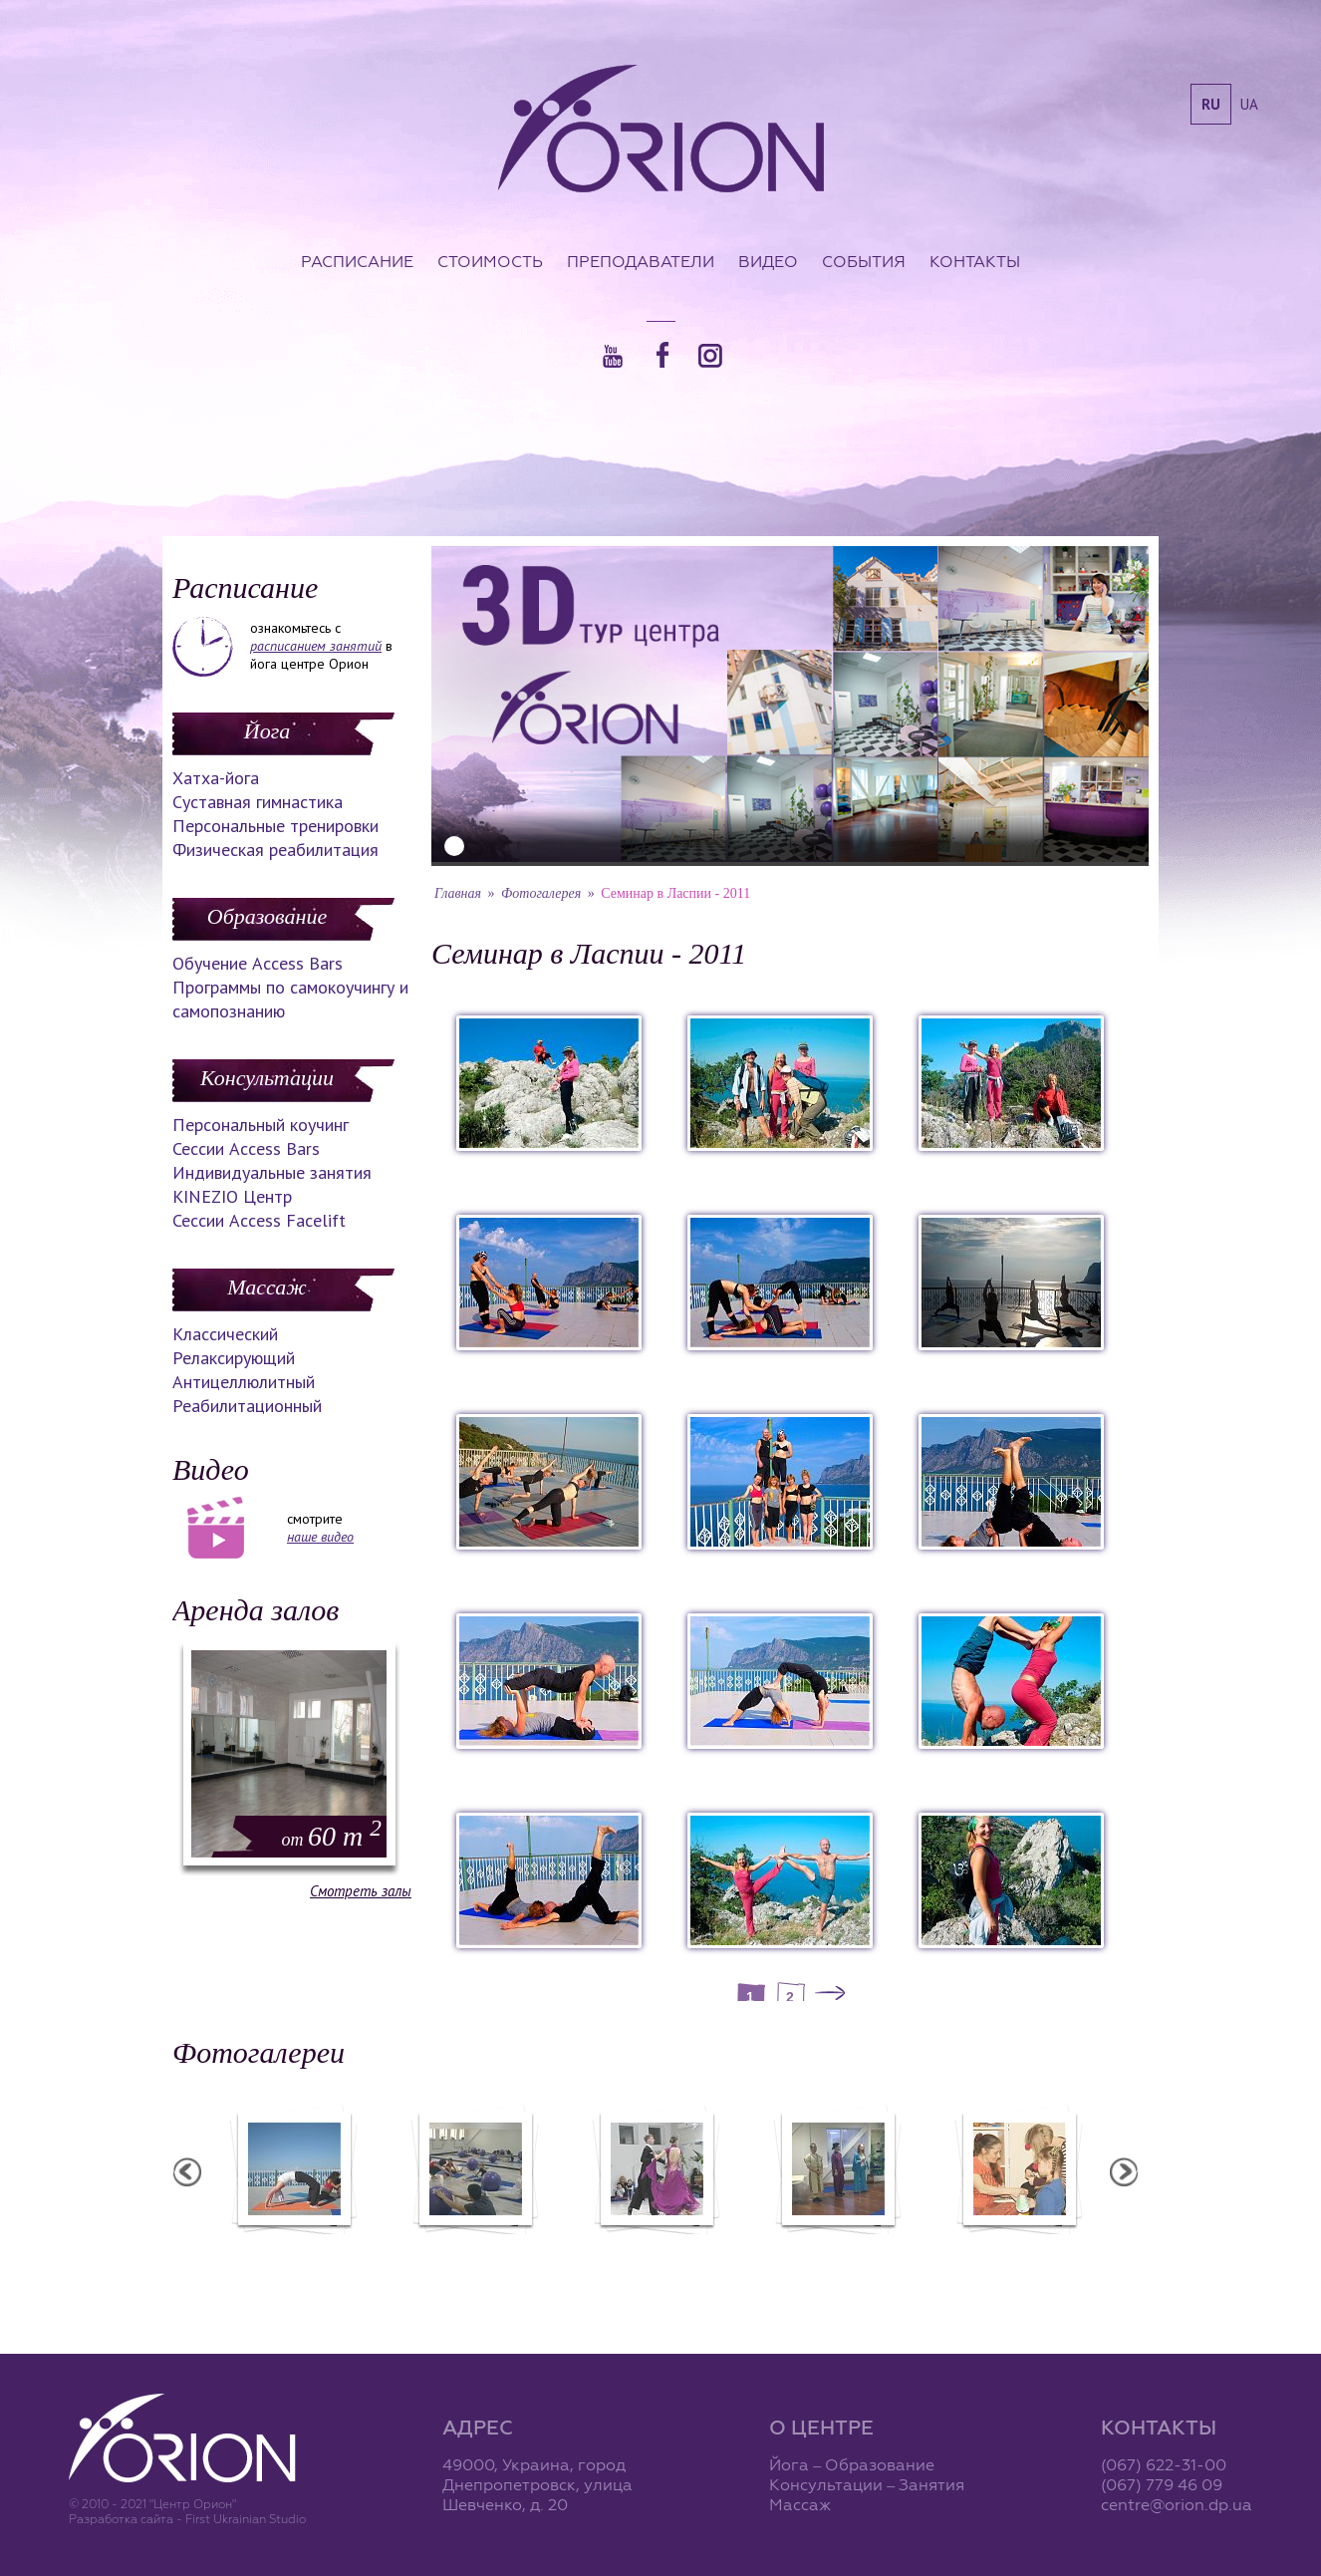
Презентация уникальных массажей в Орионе (837, 2256)
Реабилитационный (247, 1405)
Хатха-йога (215, 777)
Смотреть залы (360, 1890)
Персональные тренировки (275, 825)
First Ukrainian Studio (245, 2518)
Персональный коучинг (260, 1124)
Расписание (357, 261)
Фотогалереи (258, 2052)
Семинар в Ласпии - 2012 (293, 2247)
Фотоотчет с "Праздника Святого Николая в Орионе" (655, 2256)
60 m (332, 1836)
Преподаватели (640, 261)
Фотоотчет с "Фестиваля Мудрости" (474, 2256)
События (864, 261)
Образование (267, 916)
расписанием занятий (316, 646)
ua (1249, 104)
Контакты (974, 261)
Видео (768, 261)
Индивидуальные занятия (272, 1172)
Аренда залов (255, 1609)
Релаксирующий (233, 1357)
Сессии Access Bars (246, 1148)
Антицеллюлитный (243, 1381)
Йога (267, 730)
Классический (225, 1333)
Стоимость (490, 261)
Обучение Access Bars (257, 963)
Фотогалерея (541, 893)
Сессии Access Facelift (259, 1220)
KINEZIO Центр (232, 1196)
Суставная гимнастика (257, 801)
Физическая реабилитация (275, 849)
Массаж (266, 1287)
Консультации (267, 1077)
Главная (457, 893)
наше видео (320, 1537)
